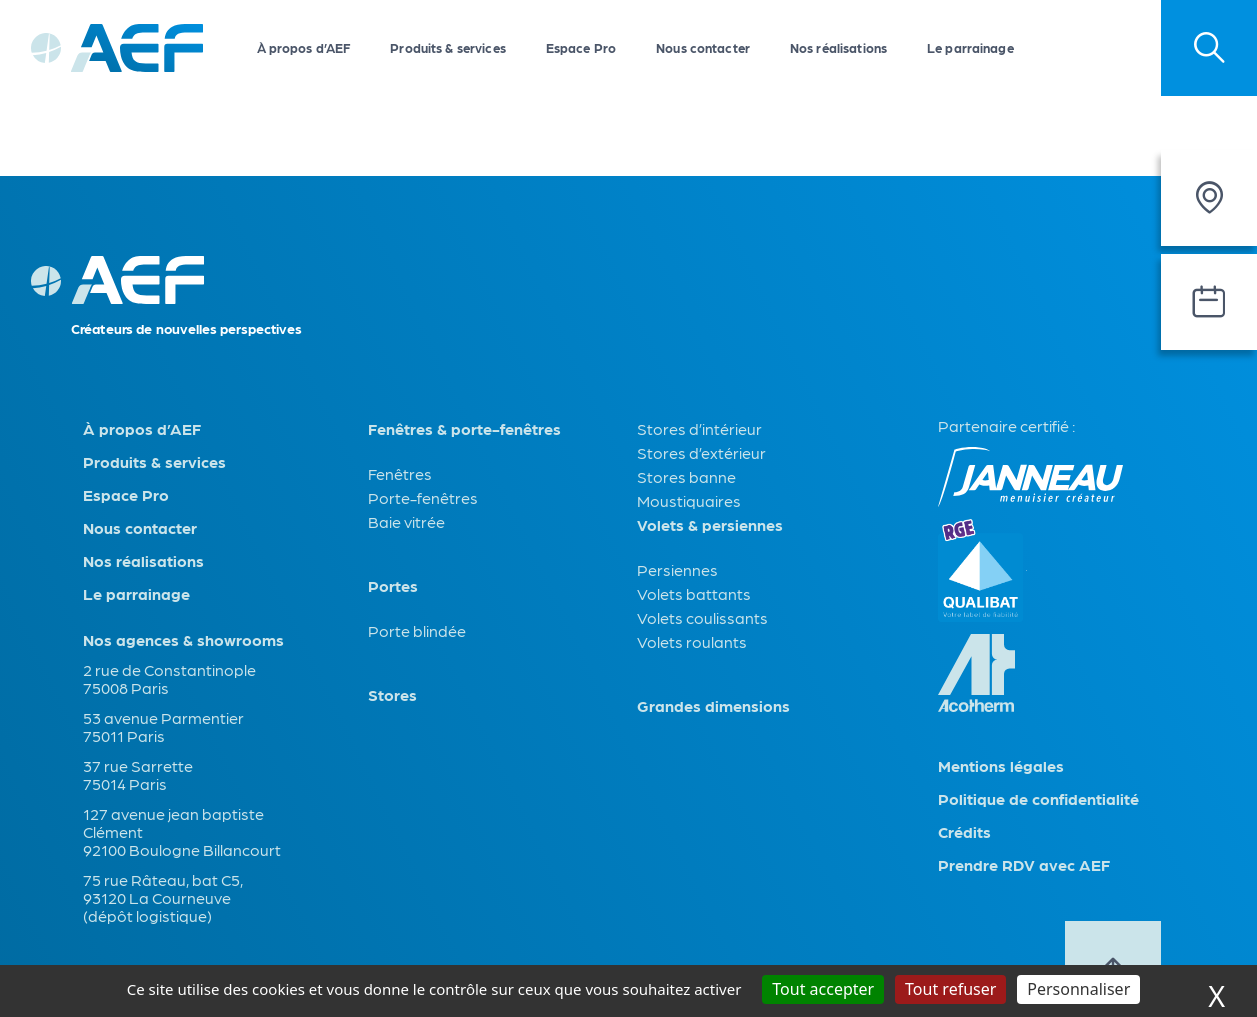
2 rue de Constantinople (169, 669)
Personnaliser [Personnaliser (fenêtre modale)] (1078, 989)
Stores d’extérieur (701, 452)
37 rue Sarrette (138, 765)
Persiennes (677, 569)
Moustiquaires (689, 500)
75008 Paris (126, 687)
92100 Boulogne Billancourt (182, 849)
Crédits (964, 832)
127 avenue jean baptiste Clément (173, 822)
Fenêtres (400, 473)
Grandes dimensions (713, 706)
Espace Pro (581, 47)
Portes (393, 586)
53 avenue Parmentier (163, 717)
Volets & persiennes (710, 525)
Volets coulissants (702, 617)
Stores (392, 695)
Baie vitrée (406, 521)
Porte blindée (417, 630)
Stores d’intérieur (699, 428)
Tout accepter (823, 989)
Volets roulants (692, 641)
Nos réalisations (838, 47)
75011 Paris (124, 735)
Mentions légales (1001, 766)
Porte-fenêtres (423, 497)
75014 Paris (125, 783)
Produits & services (447, 47)
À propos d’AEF (304, 47)
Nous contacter (703, 47)
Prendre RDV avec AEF (1024, 865)
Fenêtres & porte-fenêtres (464, 429)
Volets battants (694, 593)
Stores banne (686, 476)
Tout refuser (950, 989)
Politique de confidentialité (1038, 799)
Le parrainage (970, 47)
